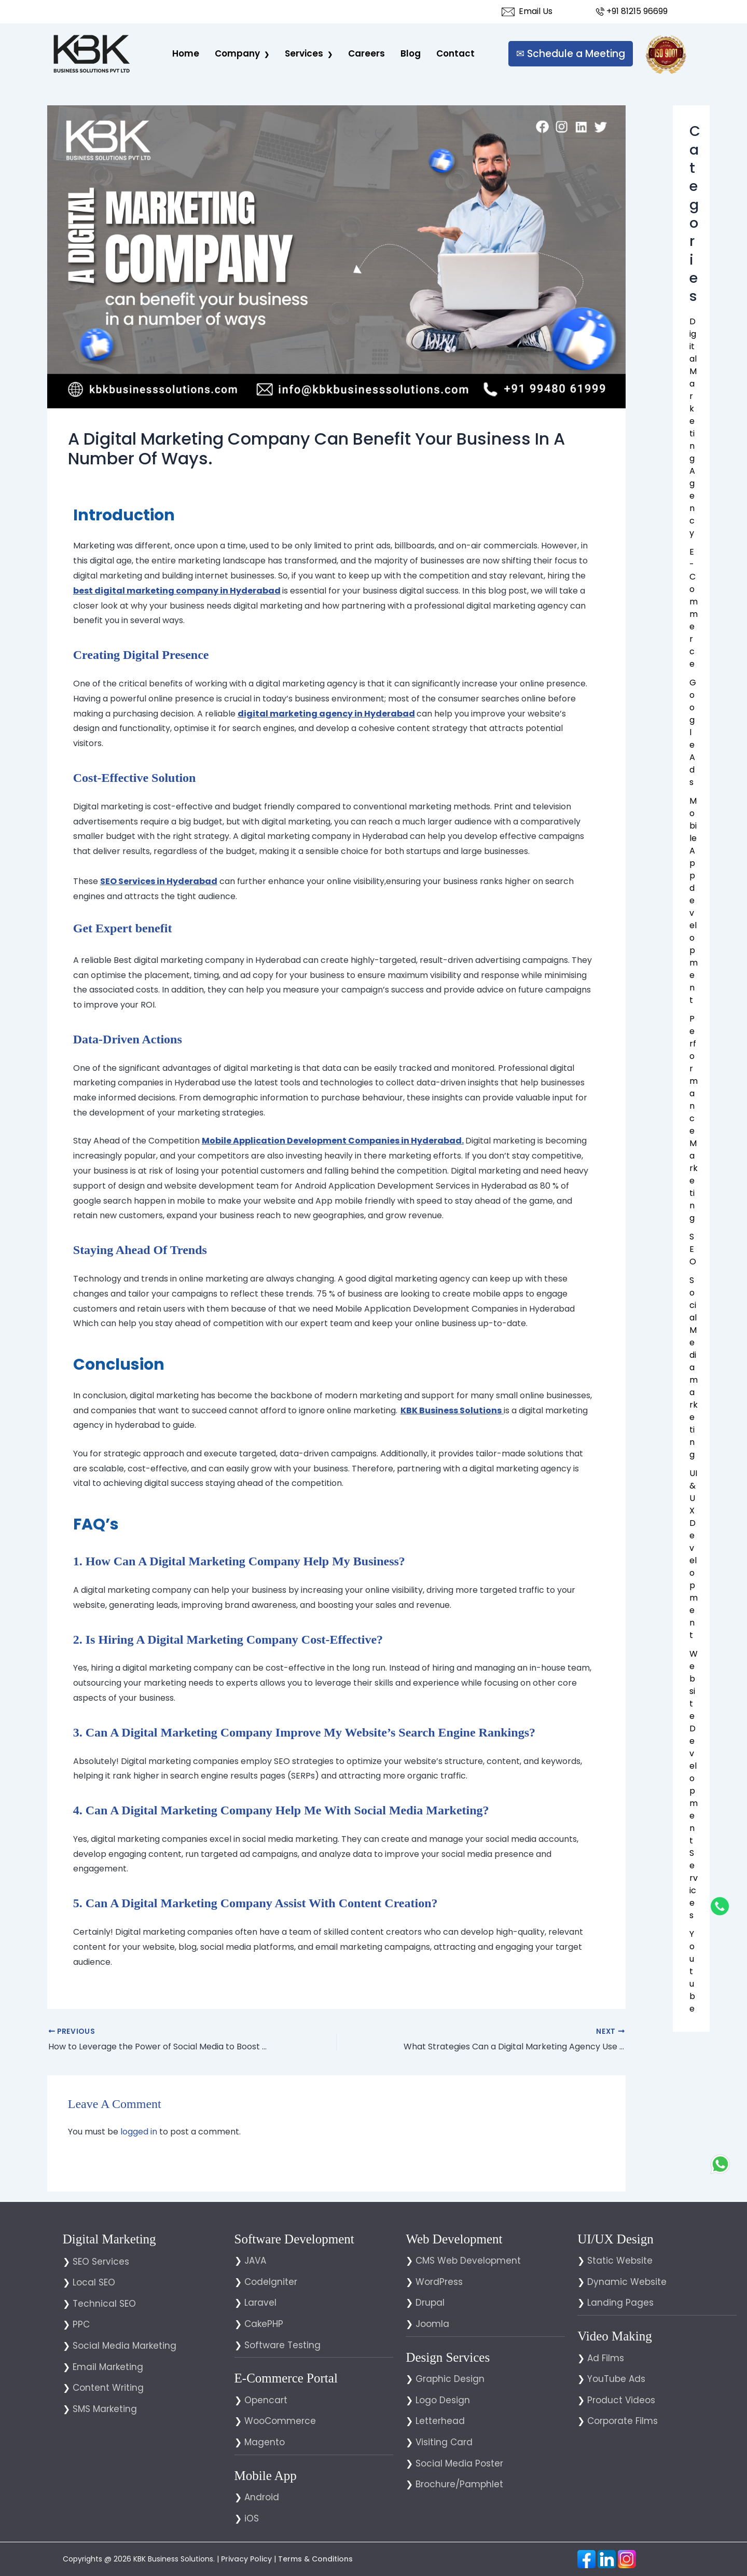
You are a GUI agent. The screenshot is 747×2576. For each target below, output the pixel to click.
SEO (692, 1249)
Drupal (430, 2302)
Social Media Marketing (124, 2345)
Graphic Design (450, 2379)
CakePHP (263, 2324)
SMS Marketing (105, 2409)
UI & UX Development (693, 1554)
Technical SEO (104, 2303)
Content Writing (108, 2387)
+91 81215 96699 (631, 11)
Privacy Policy (246, 2559)
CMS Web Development (468, 2260)
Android (261, 2497)
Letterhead (440, 2421)
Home (185, 53)
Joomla (432, 2324)
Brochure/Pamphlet (459, 2484)
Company (237, 53)
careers (366, 53)
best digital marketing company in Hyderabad (177, 591)
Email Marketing (108, 2367)
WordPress (439, 2282)
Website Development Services (693, 1784)
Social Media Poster (459, 2463)
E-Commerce (693, 608)
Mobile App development (693, 900)
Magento (264, 2442)
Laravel (260, 2302)
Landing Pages (620, 2302)
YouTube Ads (616, 2379)
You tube (692, 1971)
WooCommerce (280, 2421)
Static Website (620, 2260)
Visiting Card (444, 2442)
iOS (251, 2518)
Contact (455, 53)
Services (304, 53)
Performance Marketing (693, 1118)
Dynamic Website (627, 2282)
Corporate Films (622, 2421)
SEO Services (101, 2261)
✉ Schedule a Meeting (570, 54)
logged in (138, 2132)
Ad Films (605, 2358)
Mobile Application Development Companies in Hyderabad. (333, 1141)
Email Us (527, 11)
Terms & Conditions (315, 2559)
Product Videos (621, 2400)
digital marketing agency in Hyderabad (326, 714)
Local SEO (94, 2282)
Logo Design (443, 2400)
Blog (410, 53)
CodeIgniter (270, 2282)
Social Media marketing (693, 1367)
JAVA (255, 2260)
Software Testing (282, 2345)
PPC (81, 2324)
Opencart (265, 2400)
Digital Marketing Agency (693, 427)
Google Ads (692, 732)
